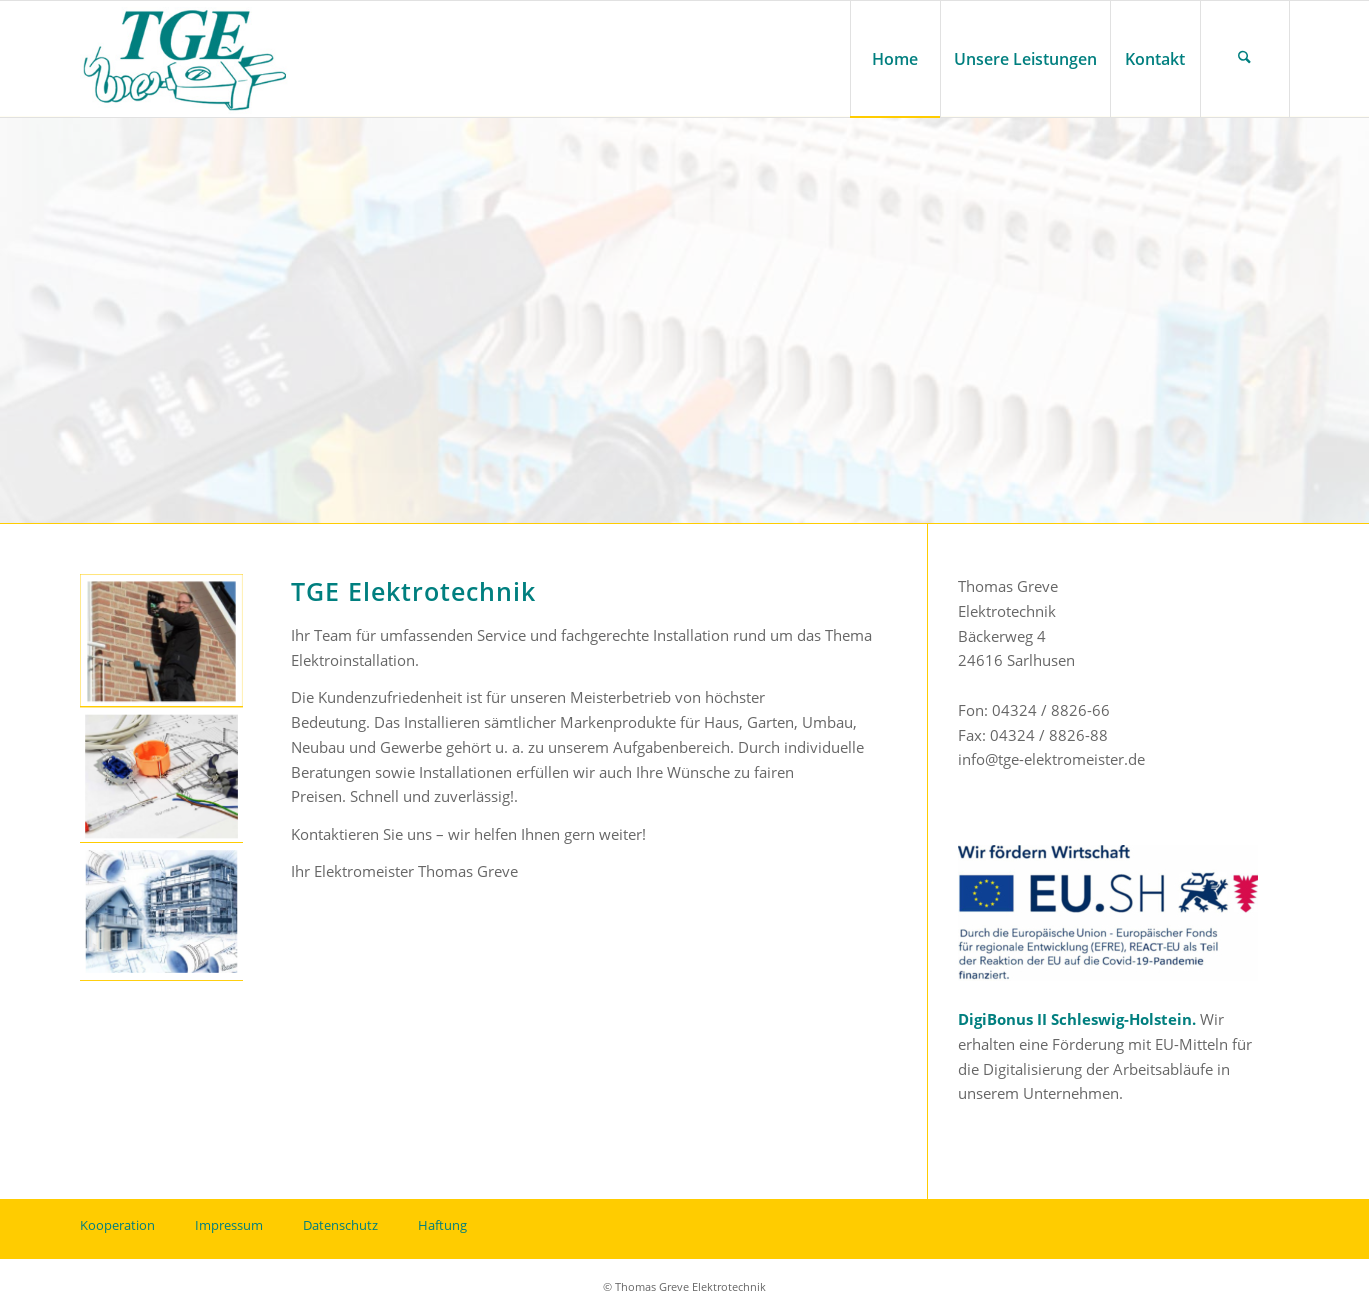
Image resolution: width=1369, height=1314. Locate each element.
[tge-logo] (186, 59)
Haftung (442, 1225)
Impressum (229, 1225)
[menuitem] (895, 59)
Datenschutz (340, 1225)
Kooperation (117, 1225)
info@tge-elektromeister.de (1051, 759)
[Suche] (1245, 59)
